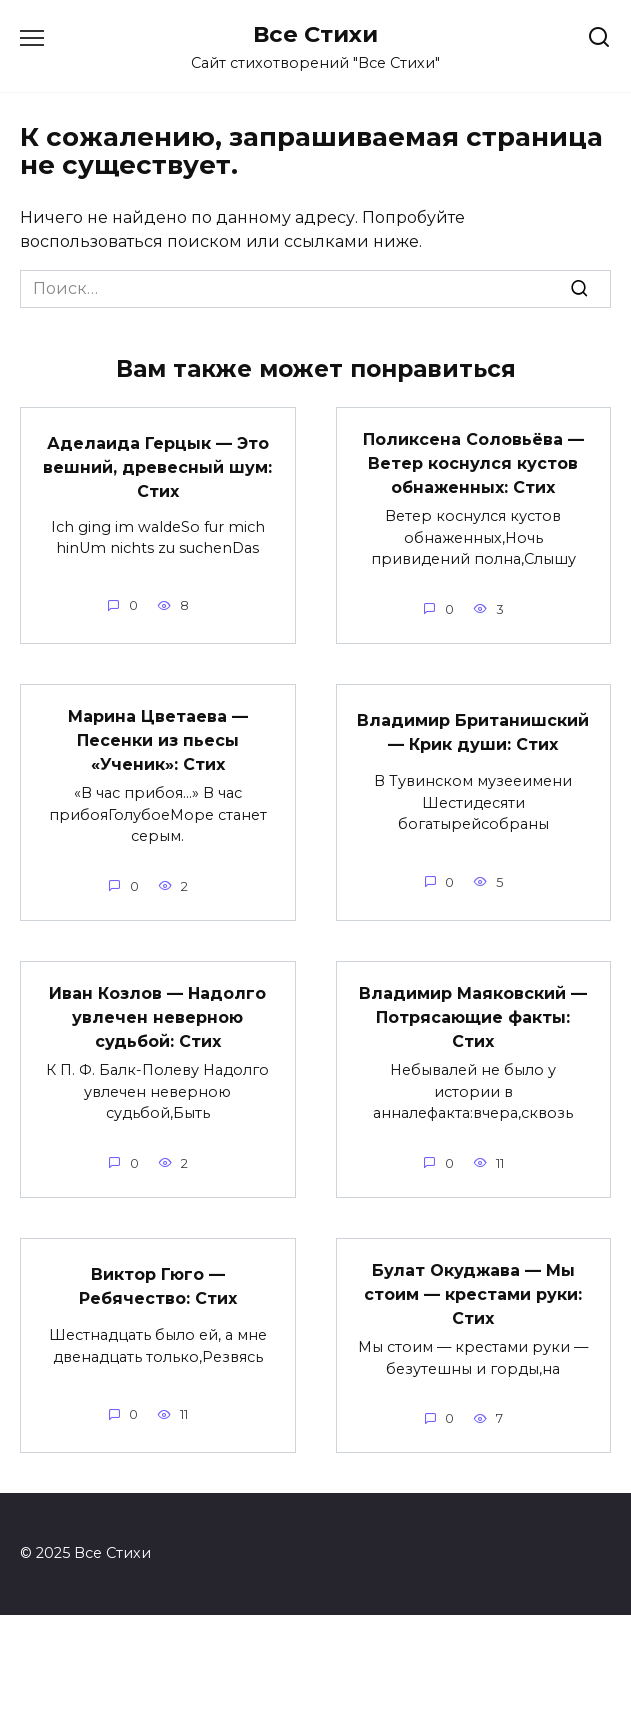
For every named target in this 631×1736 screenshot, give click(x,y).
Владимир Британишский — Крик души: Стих (473, 732)
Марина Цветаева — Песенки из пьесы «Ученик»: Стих (158, 740)
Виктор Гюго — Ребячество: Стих (158, 1286)
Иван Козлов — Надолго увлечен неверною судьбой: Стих (157, 1017)
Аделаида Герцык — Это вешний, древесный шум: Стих (157, 466)
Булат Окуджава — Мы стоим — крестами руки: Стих (473, 1294)
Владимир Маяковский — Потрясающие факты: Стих (473, 1017)
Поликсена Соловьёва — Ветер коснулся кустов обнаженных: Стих (473, 463)
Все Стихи (315, 34)
